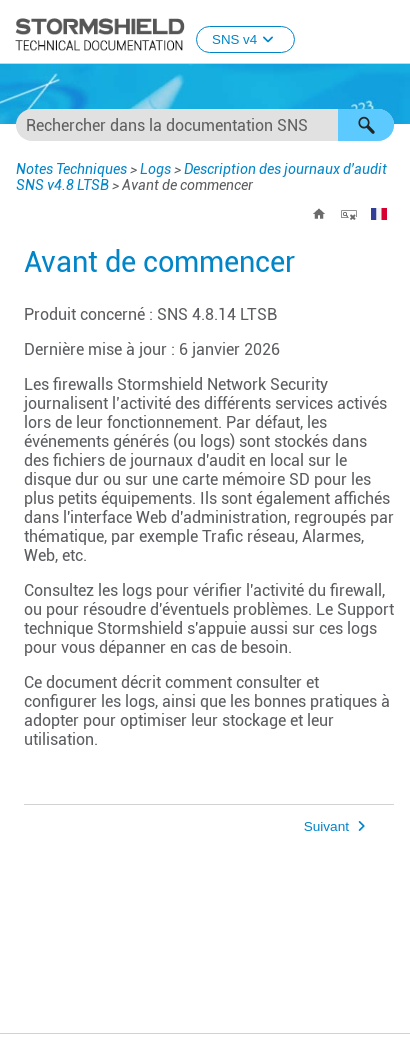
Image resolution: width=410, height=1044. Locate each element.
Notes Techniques (71, 169)
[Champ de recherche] (205, 125)
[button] (366, 125)
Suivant (326, 826)
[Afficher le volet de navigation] (386, 33)
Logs (155, 169)
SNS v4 (245, 39)
